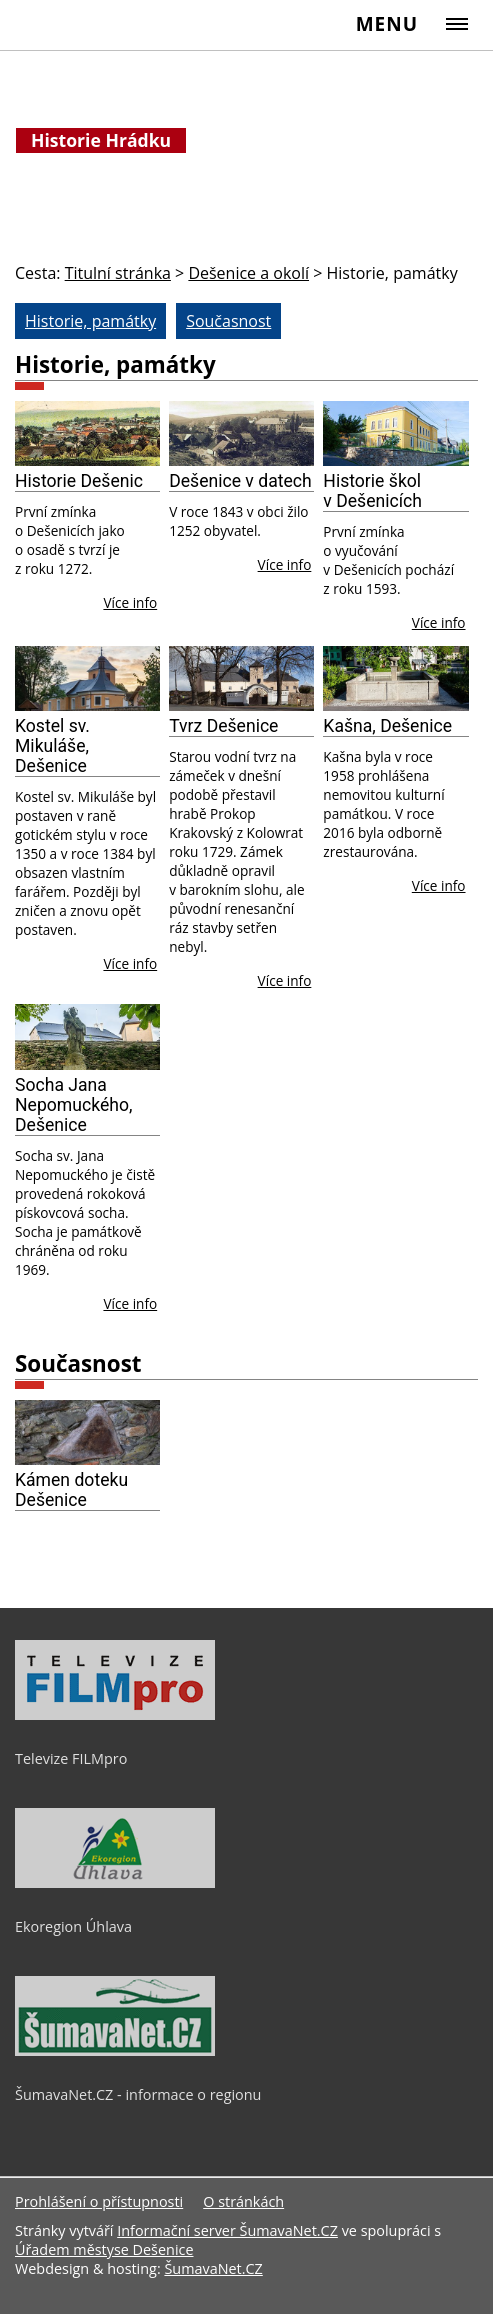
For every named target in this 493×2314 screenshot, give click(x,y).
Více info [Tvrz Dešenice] (285, 980)
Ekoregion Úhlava (73, 1926)
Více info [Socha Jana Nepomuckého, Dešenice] (130, 1303)
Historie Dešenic (79, 481)
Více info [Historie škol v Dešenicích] (439, 622)
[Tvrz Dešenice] (241, 678)
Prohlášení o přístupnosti (99, 2201)
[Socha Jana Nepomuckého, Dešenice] (87, 1036)
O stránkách (243, 2201)
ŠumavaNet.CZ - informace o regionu (138, 2094)
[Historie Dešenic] (87, 433)
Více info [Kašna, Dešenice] (439, 885)
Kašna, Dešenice (387, 726)
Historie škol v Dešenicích (372, 491)
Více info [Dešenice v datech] (285, 564)
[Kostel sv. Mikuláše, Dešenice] (87, 678)
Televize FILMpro (71, 1758)
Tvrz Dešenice (223, 726)
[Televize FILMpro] (115, 1715)
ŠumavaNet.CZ (213, 2268)
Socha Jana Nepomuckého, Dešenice (73, 1105)
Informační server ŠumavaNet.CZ (227, 2230)
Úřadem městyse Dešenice (104, 2249)
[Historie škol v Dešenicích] (395, 433)
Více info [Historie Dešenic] (130, 602)
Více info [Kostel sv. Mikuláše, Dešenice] (130, 963)
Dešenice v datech (240, 481)
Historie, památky (115, 364)
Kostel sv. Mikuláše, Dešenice (52, 746)
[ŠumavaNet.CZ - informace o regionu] (115, 2051)
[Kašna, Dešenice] (395, 678)
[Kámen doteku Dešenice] (87, 1432)
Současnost (78, 1363)
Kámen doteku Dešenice (71, 1490)
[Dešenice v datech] (241, 433)
